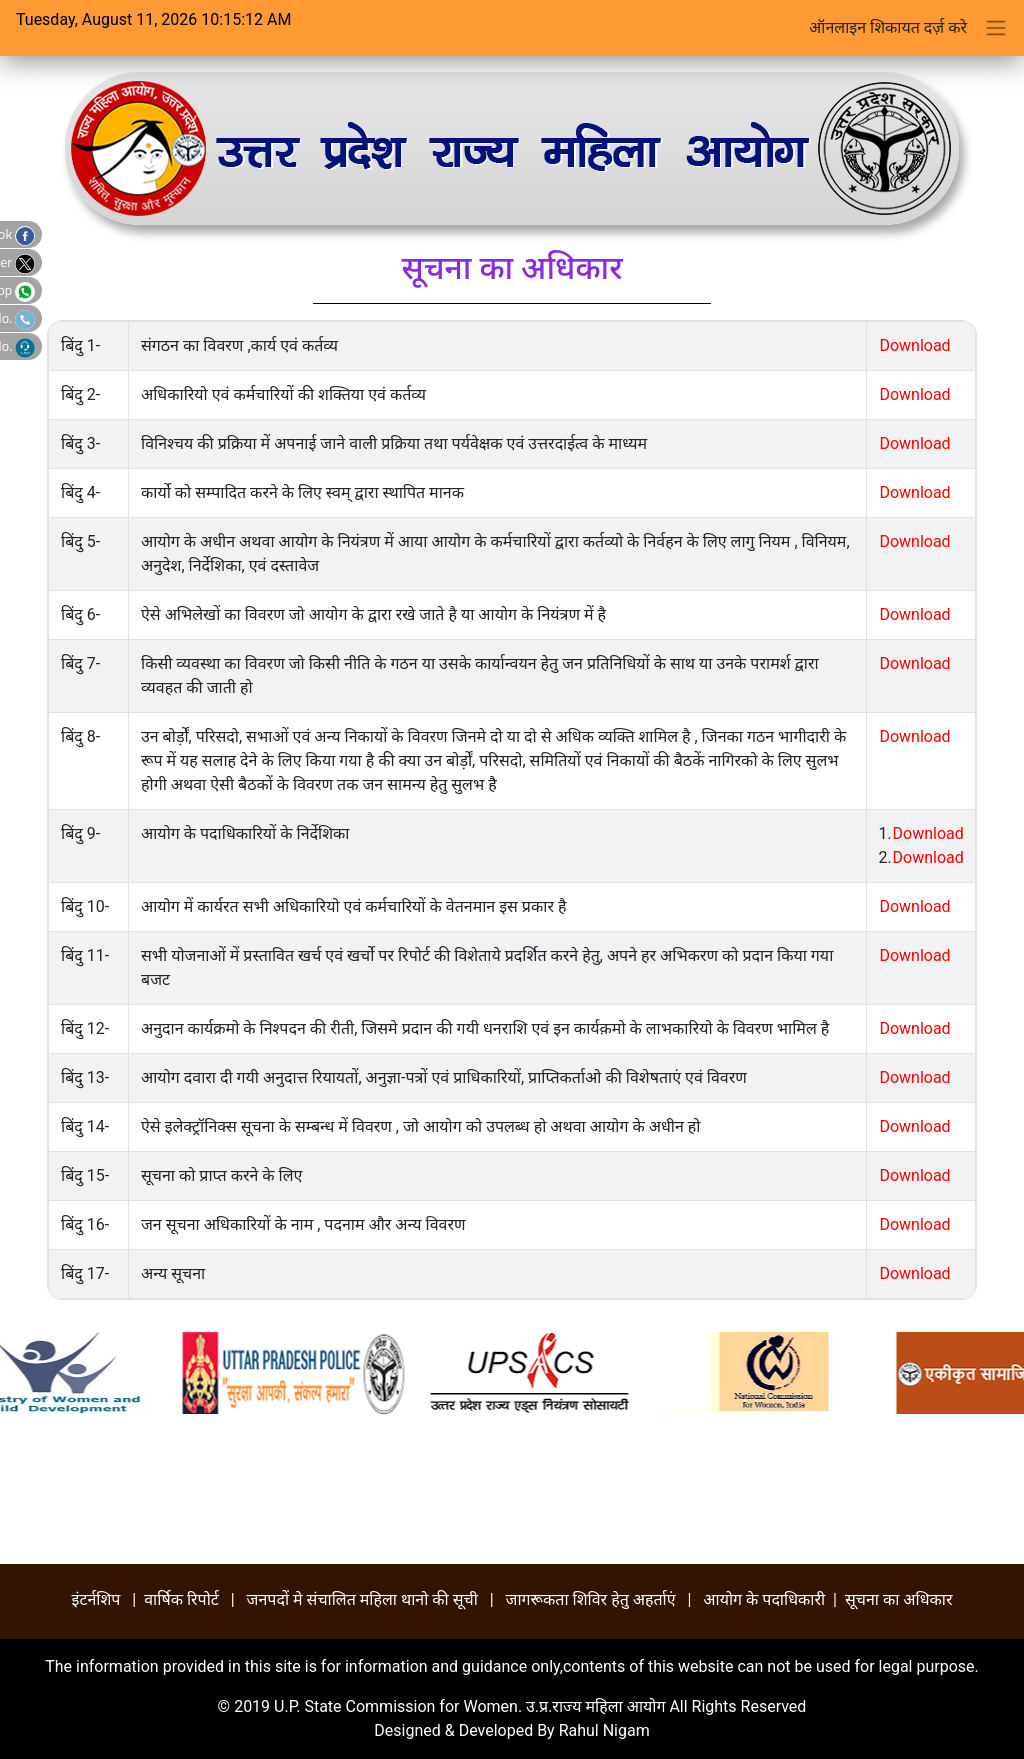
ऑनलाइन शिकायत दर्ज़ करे (888, 27)
